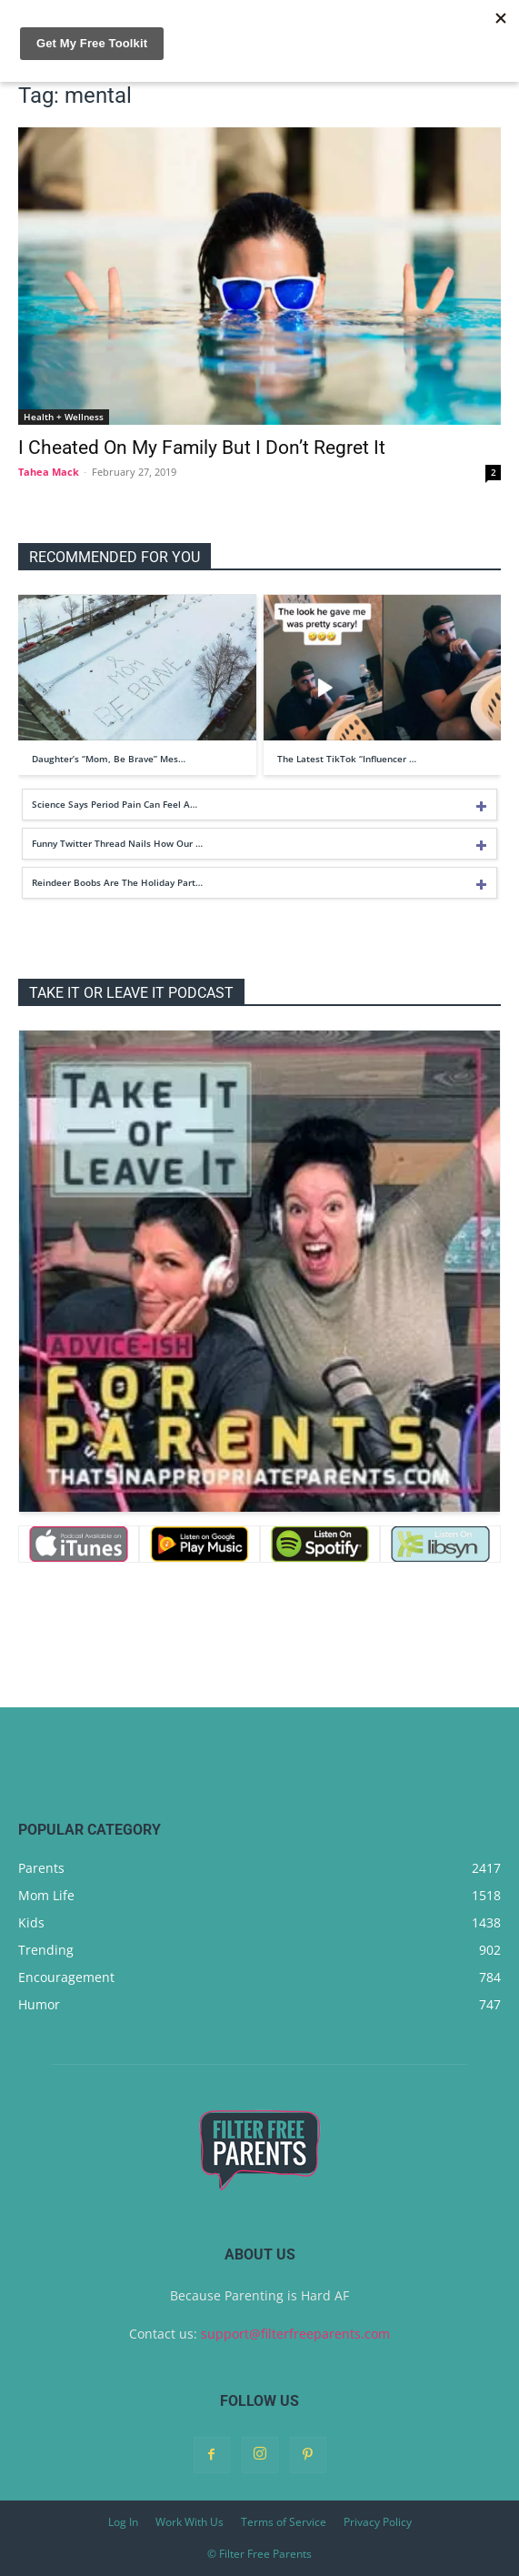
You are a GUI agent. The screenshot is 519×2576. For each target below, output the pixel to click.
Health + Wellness (64, 416)
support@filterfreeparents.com (295, 2333)
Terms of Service (283, 2522)
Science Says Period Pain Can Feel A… (114, 804)
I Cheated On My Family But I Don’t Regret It (201, 447)
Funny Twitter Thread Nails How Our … (117, 843)
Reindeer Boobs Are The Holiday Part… (117, 882)
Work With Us (189, 2522)
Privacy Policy (378, 2522)
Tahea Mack (48, 471)
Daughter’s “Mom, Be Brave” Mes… (108, 758)
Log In (123, 2522)
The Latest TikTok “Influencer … (346, 758)
